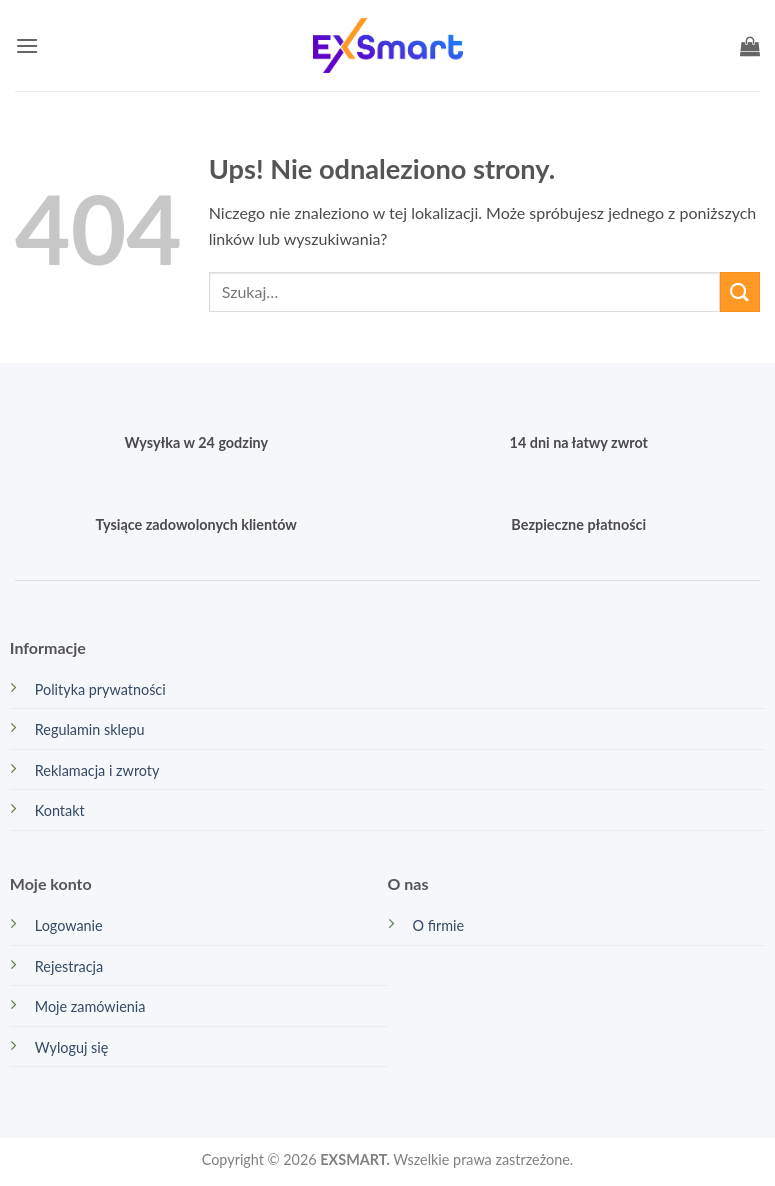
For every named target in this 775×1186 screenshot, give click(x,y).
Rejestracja (69, 966)
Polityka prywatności (100, 689)
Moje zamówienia (90, 1006)
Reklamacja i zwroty (97, 770)
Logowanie (69, 925)
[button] (27, 45)
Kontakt (60, 810)
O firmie (439, 925)
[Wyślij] (740, 291)
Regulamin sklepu (90, 729)
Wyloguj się (72, 1047)
